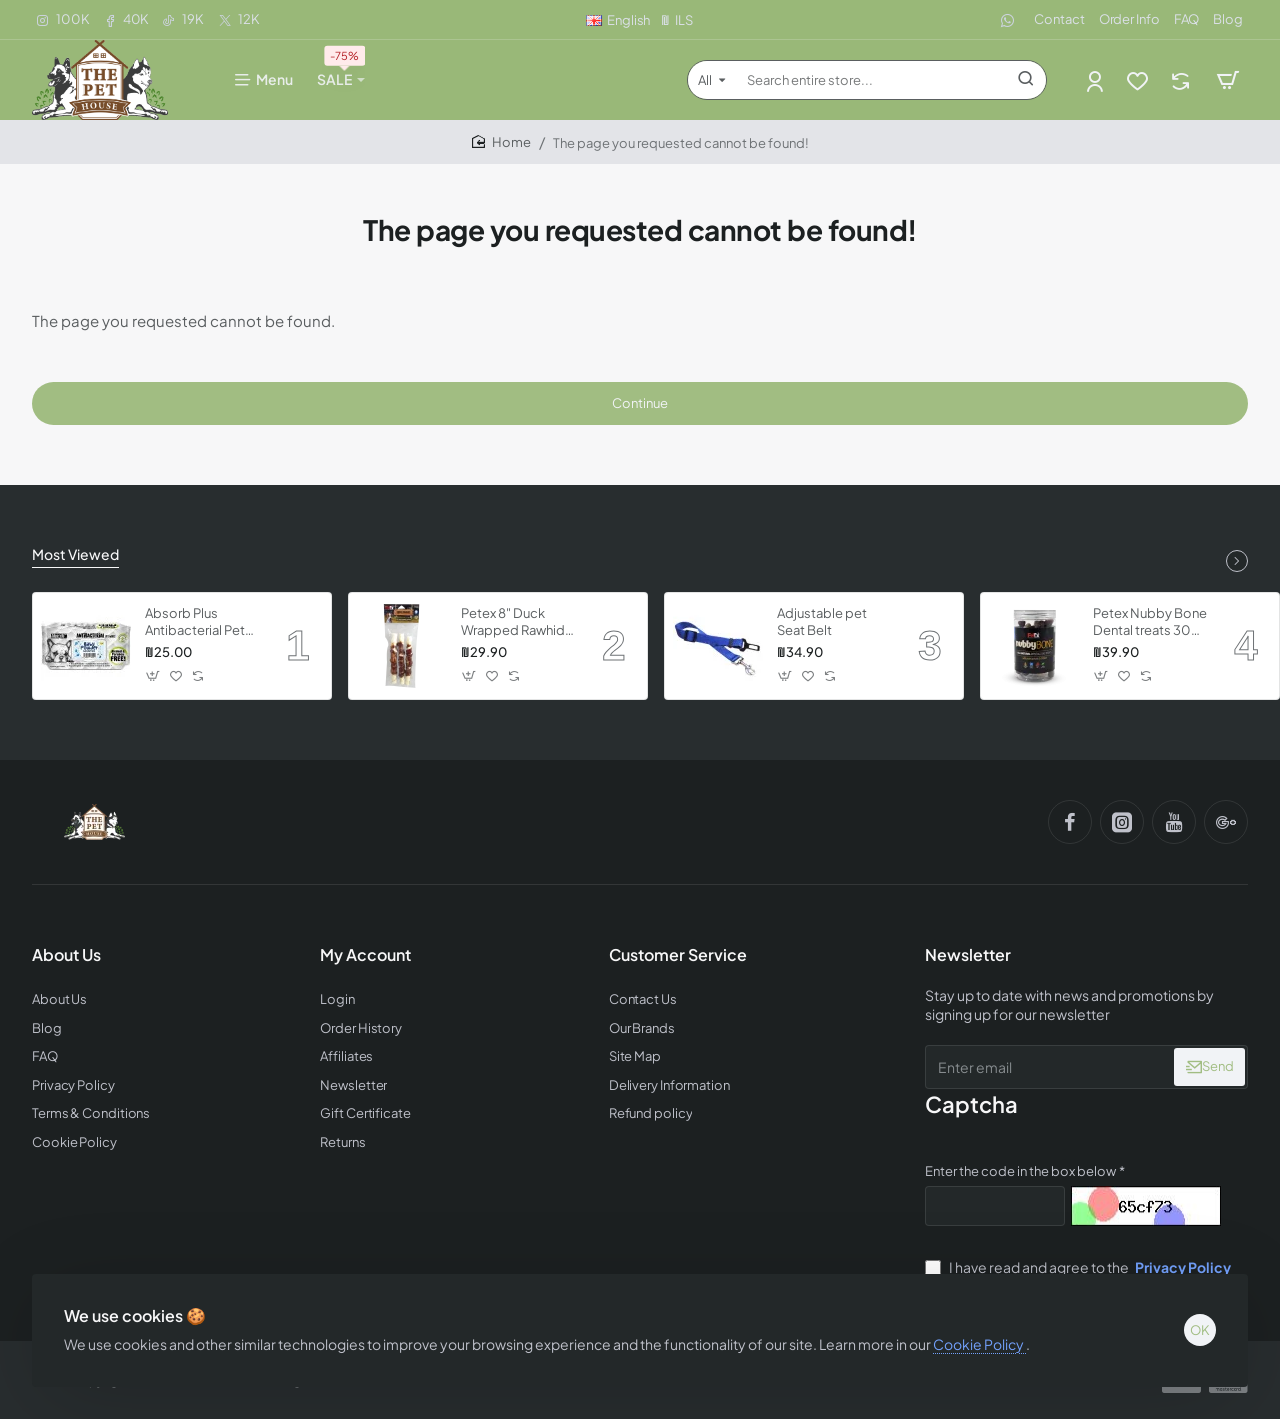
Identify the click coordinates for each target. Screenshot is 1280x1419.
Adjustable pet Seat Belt (822, 621)
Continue (640, 403)
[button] (153, 676)
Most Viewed (75, 554)
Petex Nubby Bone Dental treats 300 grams (1150, 622)
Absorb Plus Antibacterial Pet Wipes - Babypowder (195, 622)
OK (1200, 1330)
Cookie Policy (979, 1344)
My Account (365, 955)
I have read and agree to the (1080, 1267)
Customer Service (678, 955)
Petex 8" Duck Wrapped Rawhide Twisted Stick (517, 622)
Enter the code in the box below (1020, 1171)
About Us (66, 955)
